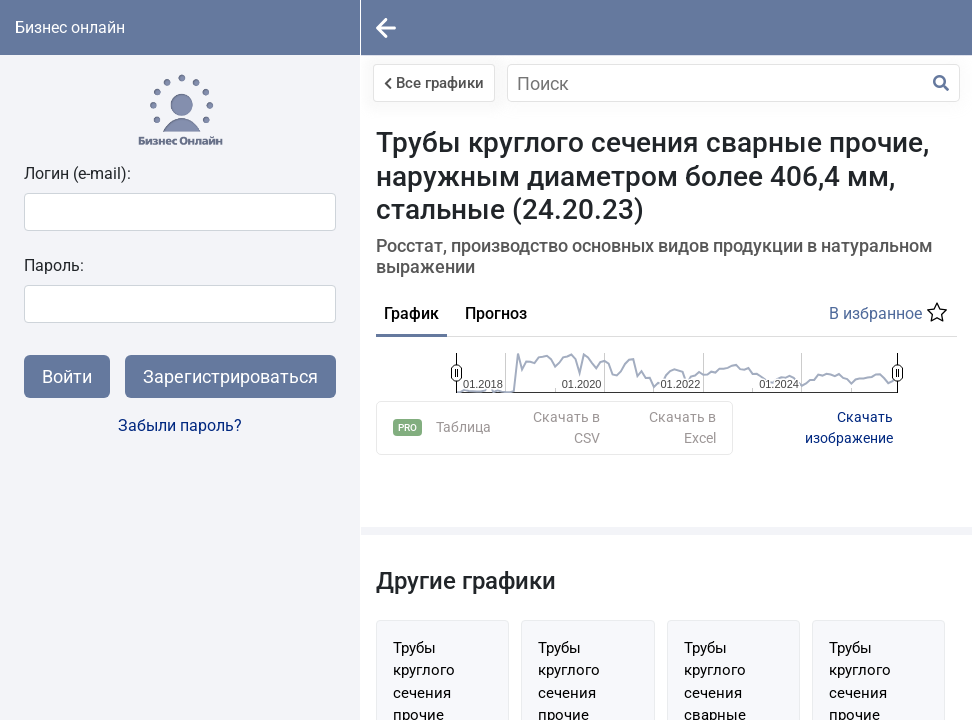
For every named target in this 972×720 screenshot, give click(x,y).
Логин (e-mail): (77, 173)
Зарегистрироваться (230, 376)
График (411, 313)
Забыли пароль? (180, 425)
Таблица (463, 387)
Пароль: (54, 265)
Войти (67, 376)
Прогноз (496, 313)
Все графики (434, 83)
